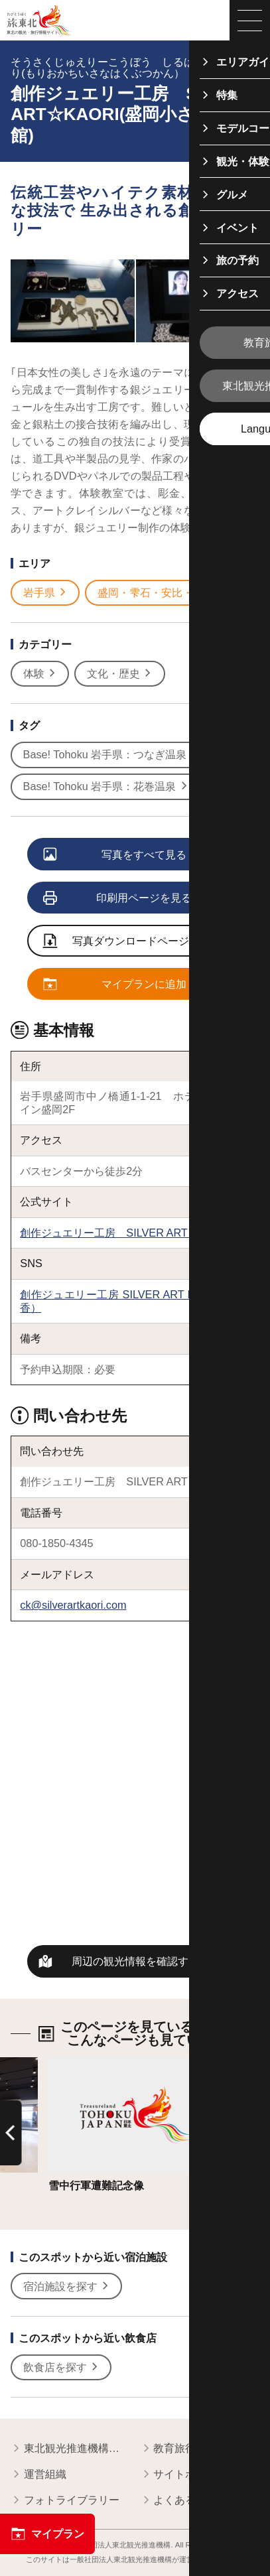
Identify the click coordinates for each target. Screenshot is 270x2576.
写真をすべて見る (115, 855)
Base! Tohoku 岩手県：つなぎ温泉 (111, 755)
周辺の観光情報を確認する (135, 1961)
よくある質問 (179, 2501)
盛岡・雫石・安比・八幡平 (168, 593)
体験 (40, 674)
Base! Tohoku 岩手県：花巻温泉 (106, 786)
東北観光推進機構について (70, 2449)
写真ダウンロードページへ (121, 942)
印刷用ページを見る (118, 899)
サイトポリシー (184, 2475)
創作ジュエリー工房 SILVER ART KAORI (122, 1233)
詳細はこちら (80, 2063)
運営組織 (38, 2475)
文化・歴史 (120, 674)
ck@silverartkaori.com (73, 1605)
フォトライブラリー (65, 2501)
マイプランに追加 (115, 985)
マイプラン (47, 2534)
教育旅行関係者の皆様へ (200, 2449)
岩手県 (45, 593)
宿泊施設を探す (67, 2286)
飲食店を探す (61, 2367)
